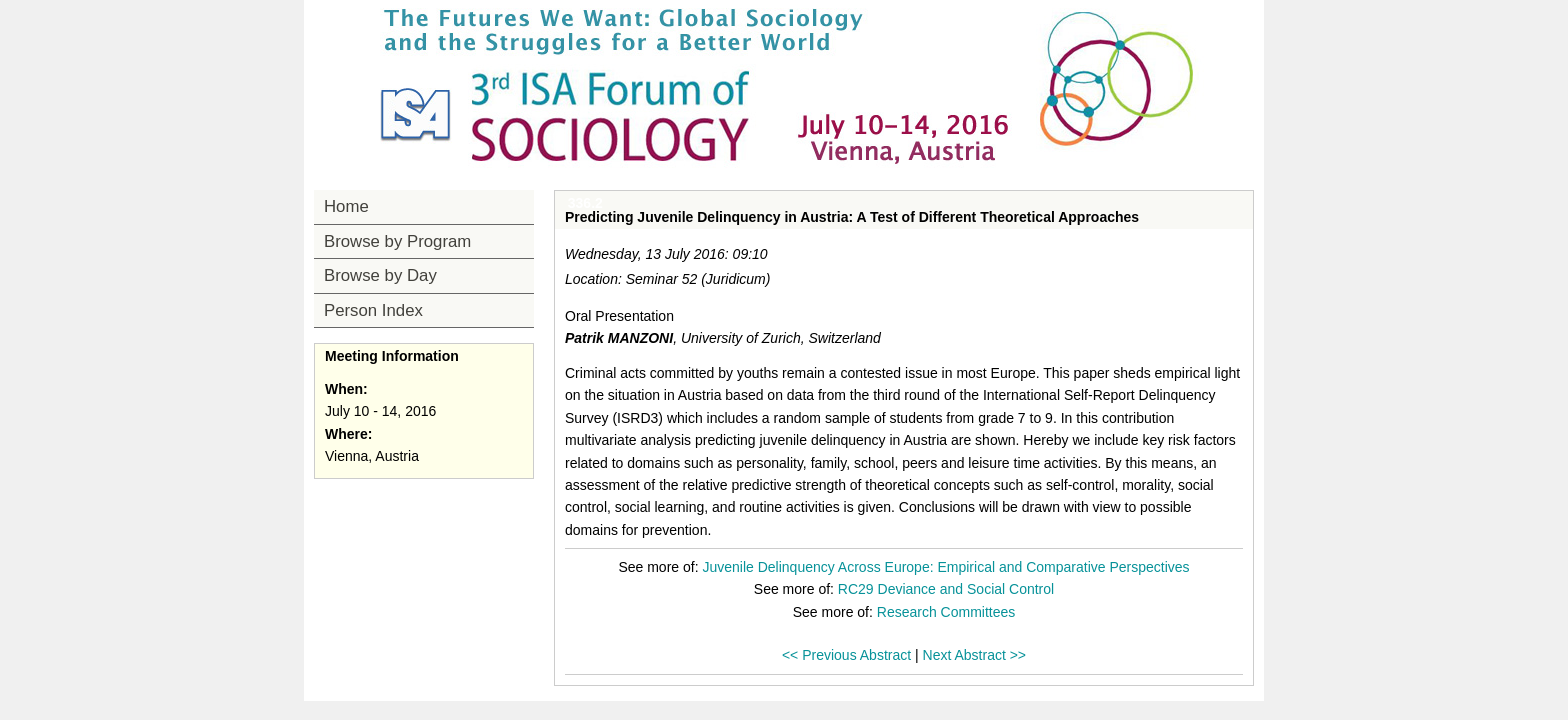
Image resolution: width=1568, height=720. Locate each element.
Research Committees (946, 612)
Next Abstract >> (975, 655)
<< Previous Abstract (846, 655)
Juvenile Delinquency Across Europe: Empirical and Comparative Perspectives (945, 567)
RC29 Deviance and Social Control (946, 589)
